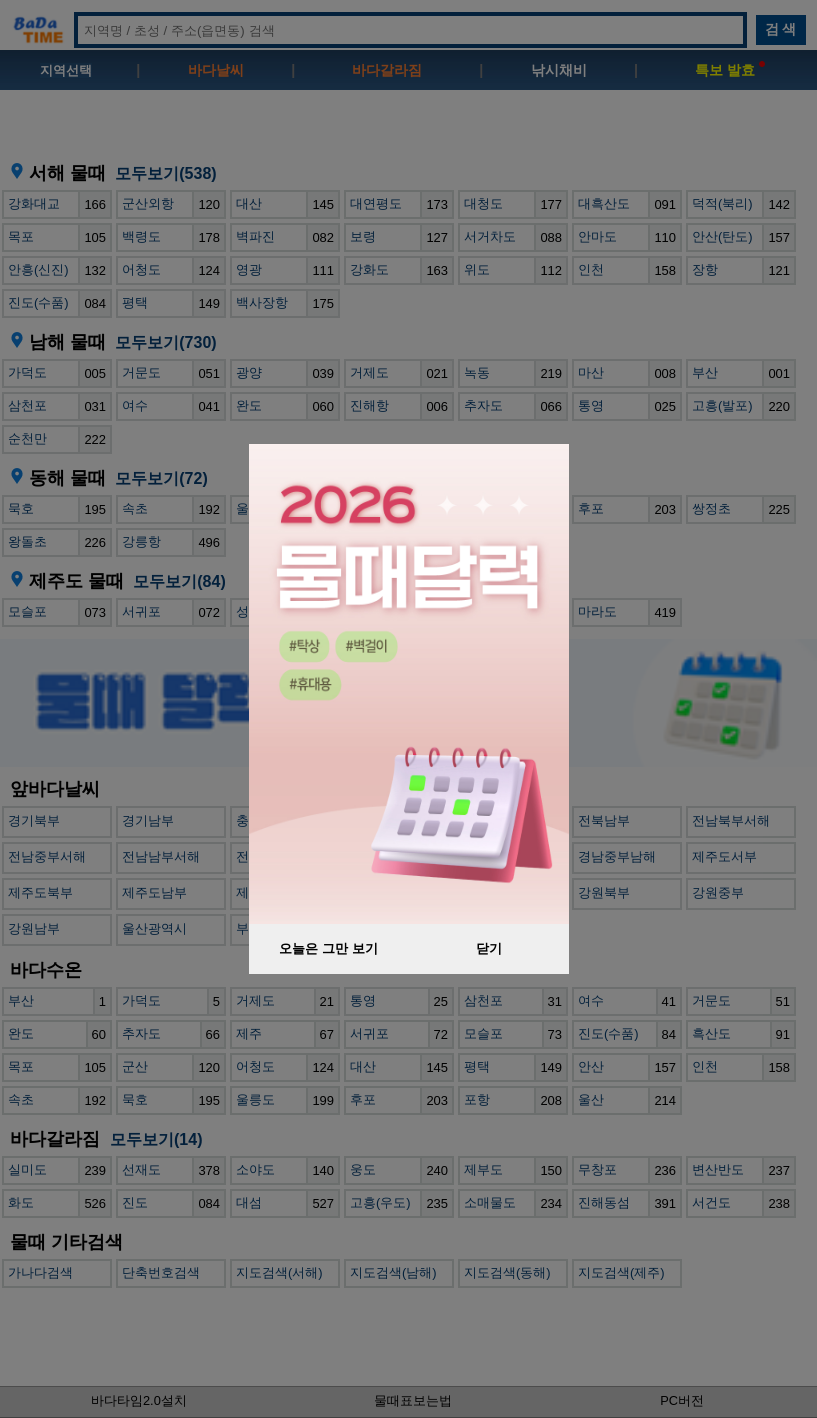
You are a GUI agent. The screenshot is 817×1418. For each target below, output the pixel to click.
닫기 (489, 948)
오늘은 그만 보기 (328, 948)
